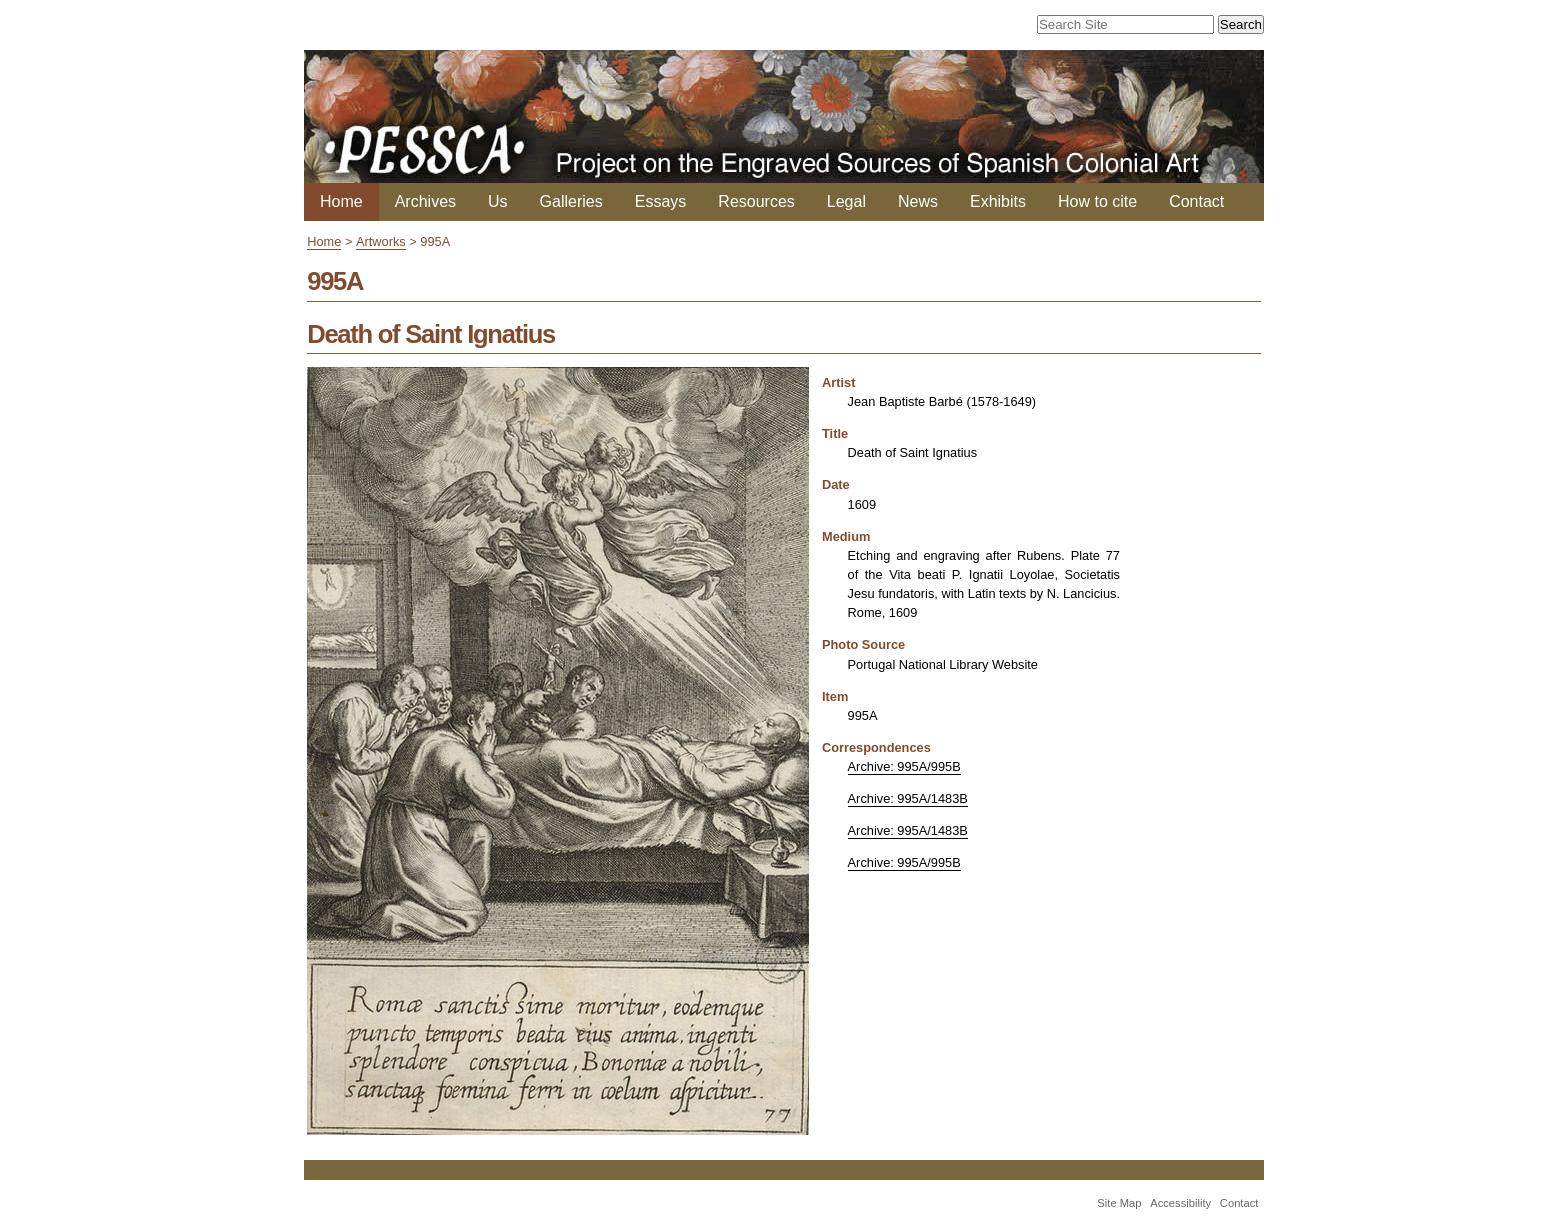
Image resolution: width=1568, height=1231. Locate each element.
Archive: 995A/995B (904, 766)
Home (341, 201)
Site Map (1119, 1203)
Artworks (381, 241)
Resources (756, 201)
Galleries (571, 201)
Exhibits (998, 201)
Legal (846, 201)
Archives (425, 201)
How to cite (1097, 201)
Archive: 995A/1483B (908, 798)
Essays (661, 201)
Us (498, 201)
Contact (1196, 201)
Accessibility (1180, 1203)
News (918, 201)
